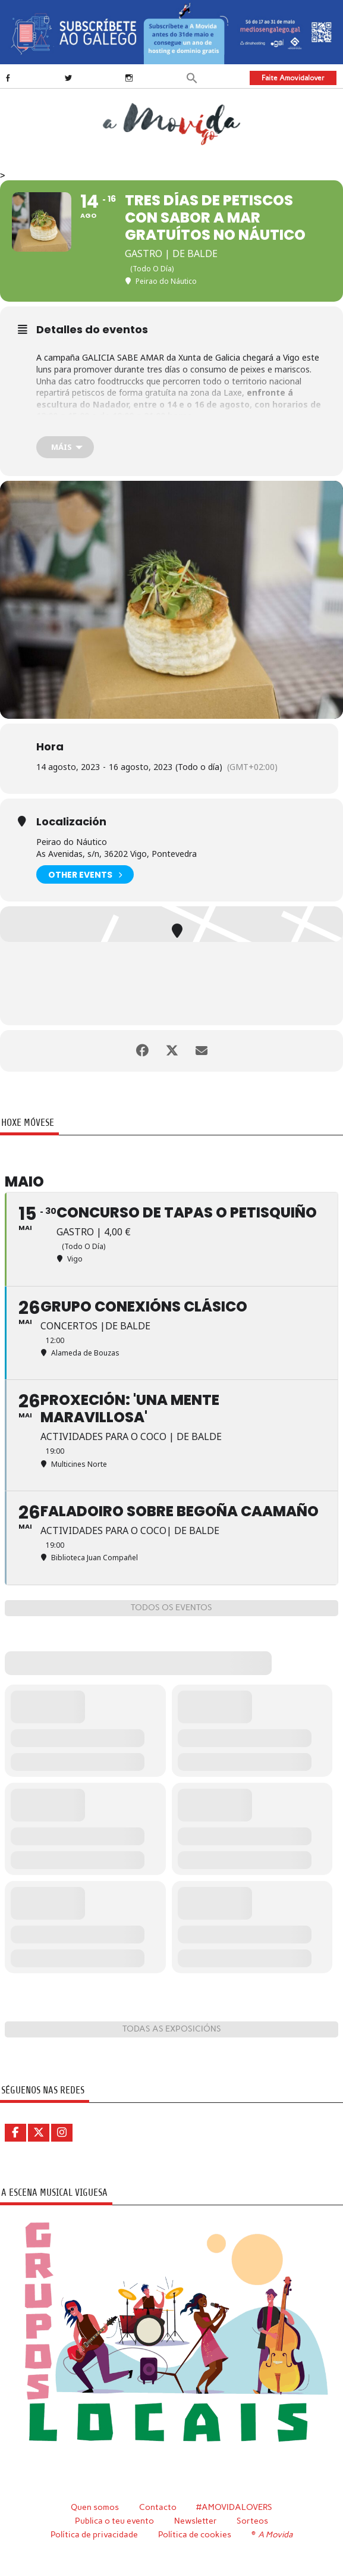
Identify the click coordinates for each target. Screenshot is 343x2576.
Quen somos (95, 2507)
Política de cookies (194, 2534)
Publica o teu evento (114, 2520)
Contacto (158, 2507)
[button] (192, 77)
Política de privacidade (94, 2534)
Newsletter (195, 2520)
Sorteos (252, 2520)
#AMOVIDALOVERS (234, 2507)
